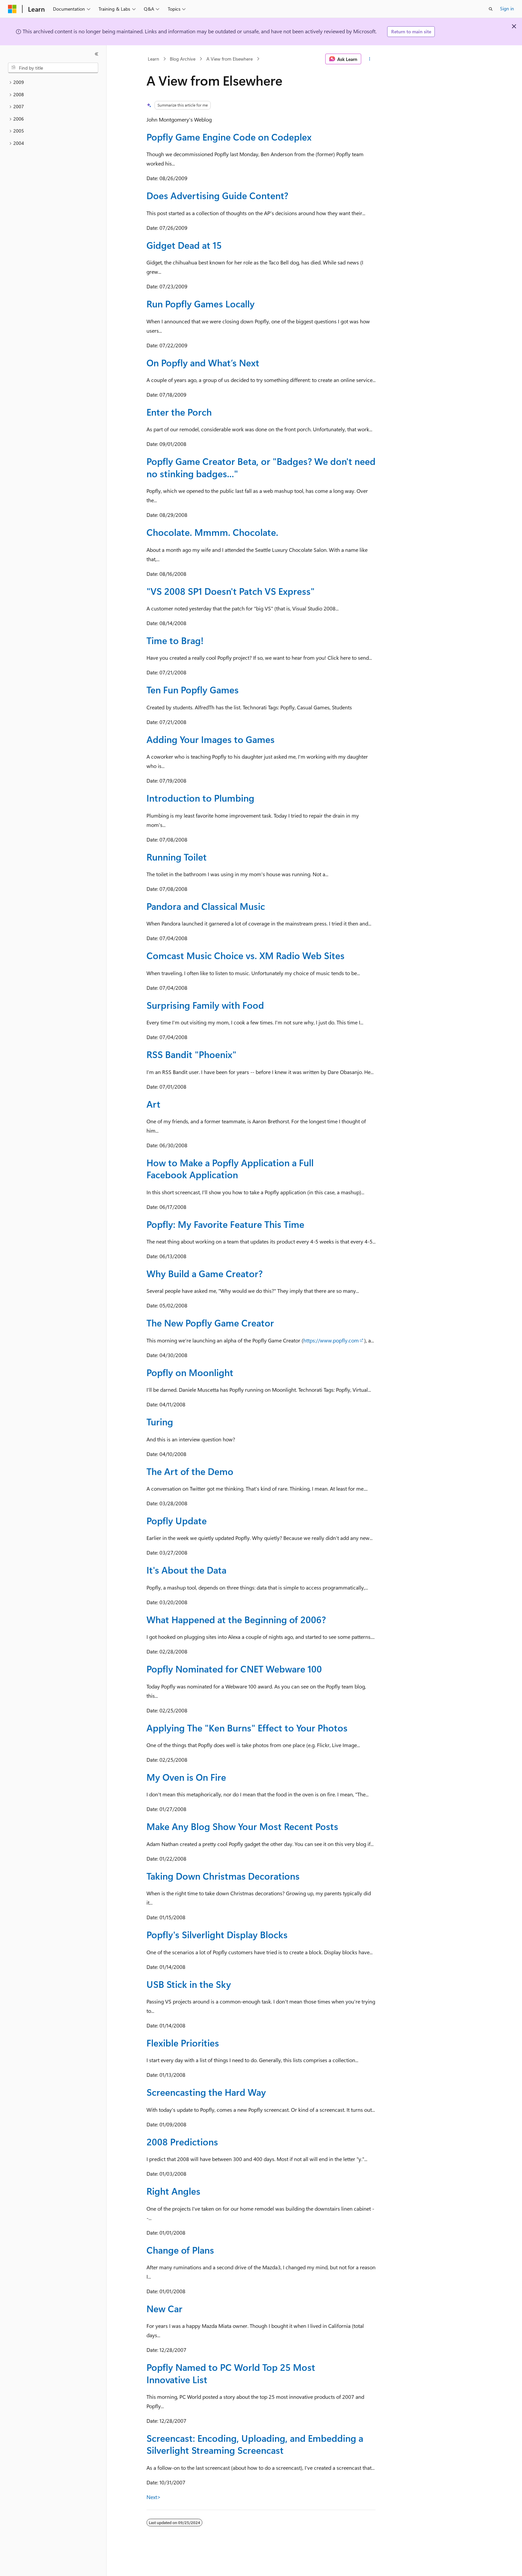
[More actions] (370, 59)
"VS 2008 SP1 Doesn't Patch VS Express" (230, 591)
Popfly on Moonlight (189, 1372)
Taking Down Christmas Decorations (223, 1876)
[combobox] (53, 68)
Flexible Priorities (182, 2042)
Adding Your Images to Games (210, 739)
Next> (153, 2496)
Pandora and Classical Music (205, 906)
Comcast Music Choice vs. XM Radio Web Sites (245, 955)
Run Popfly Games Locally (200, 303)
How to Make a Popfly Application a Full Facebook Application (230, 1168)
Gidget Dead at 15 (184, 245)
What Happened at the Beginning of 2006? (236, 1619)
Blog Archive (182, 59)
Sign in (507, 8)
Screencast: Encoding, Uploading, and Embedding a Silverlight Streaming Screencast (254, 2444)
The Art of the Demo (189, 1471)
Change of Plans (180, 2250)
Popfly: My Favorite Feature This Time (225, 1224)
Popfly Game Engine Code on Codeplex (229, 137)
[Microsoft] (12, 9)
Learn (153, 59)
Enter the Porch (179, 412)
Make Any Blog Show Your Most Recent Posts (242, 1826)
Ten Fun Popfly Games (192, 689)
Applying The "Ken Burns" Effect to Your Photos (247, 1727)
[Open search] (490, 9)
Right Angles (173, 2191)
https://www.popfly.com (331, 1340)
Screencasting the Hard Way (206, 2092)
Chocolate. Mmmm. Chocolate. (212, 532)
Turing (159, 1421)
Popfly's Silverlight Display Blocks (217, 1934)
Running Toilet (176, 857)
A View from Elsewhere (229, 59)
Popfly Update (176, 1520)
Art (153, 1104)
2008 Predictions (182, 2141)
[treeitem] (53, 82)
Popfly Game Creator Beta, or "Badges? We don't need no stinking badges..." (261, 467)
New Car (164, 2308)
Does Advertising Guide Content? (217, 195)
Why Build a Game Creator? (204, 1273)
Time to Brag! (174, 640)
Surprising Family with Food (205, 1005)
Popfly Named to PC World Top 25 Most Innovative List (230, 2373)
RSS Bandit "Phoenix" (191, 1054)
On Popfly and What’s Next (202, 362)
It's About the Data (186, 1570)
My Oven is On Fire (186, 1777)
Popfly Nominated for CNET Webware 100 (234, 1668)
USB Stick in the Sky (188, 1984)
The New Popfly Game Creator (210, 1322)
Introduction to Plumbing (200, 798)
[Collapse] (97, 54)
